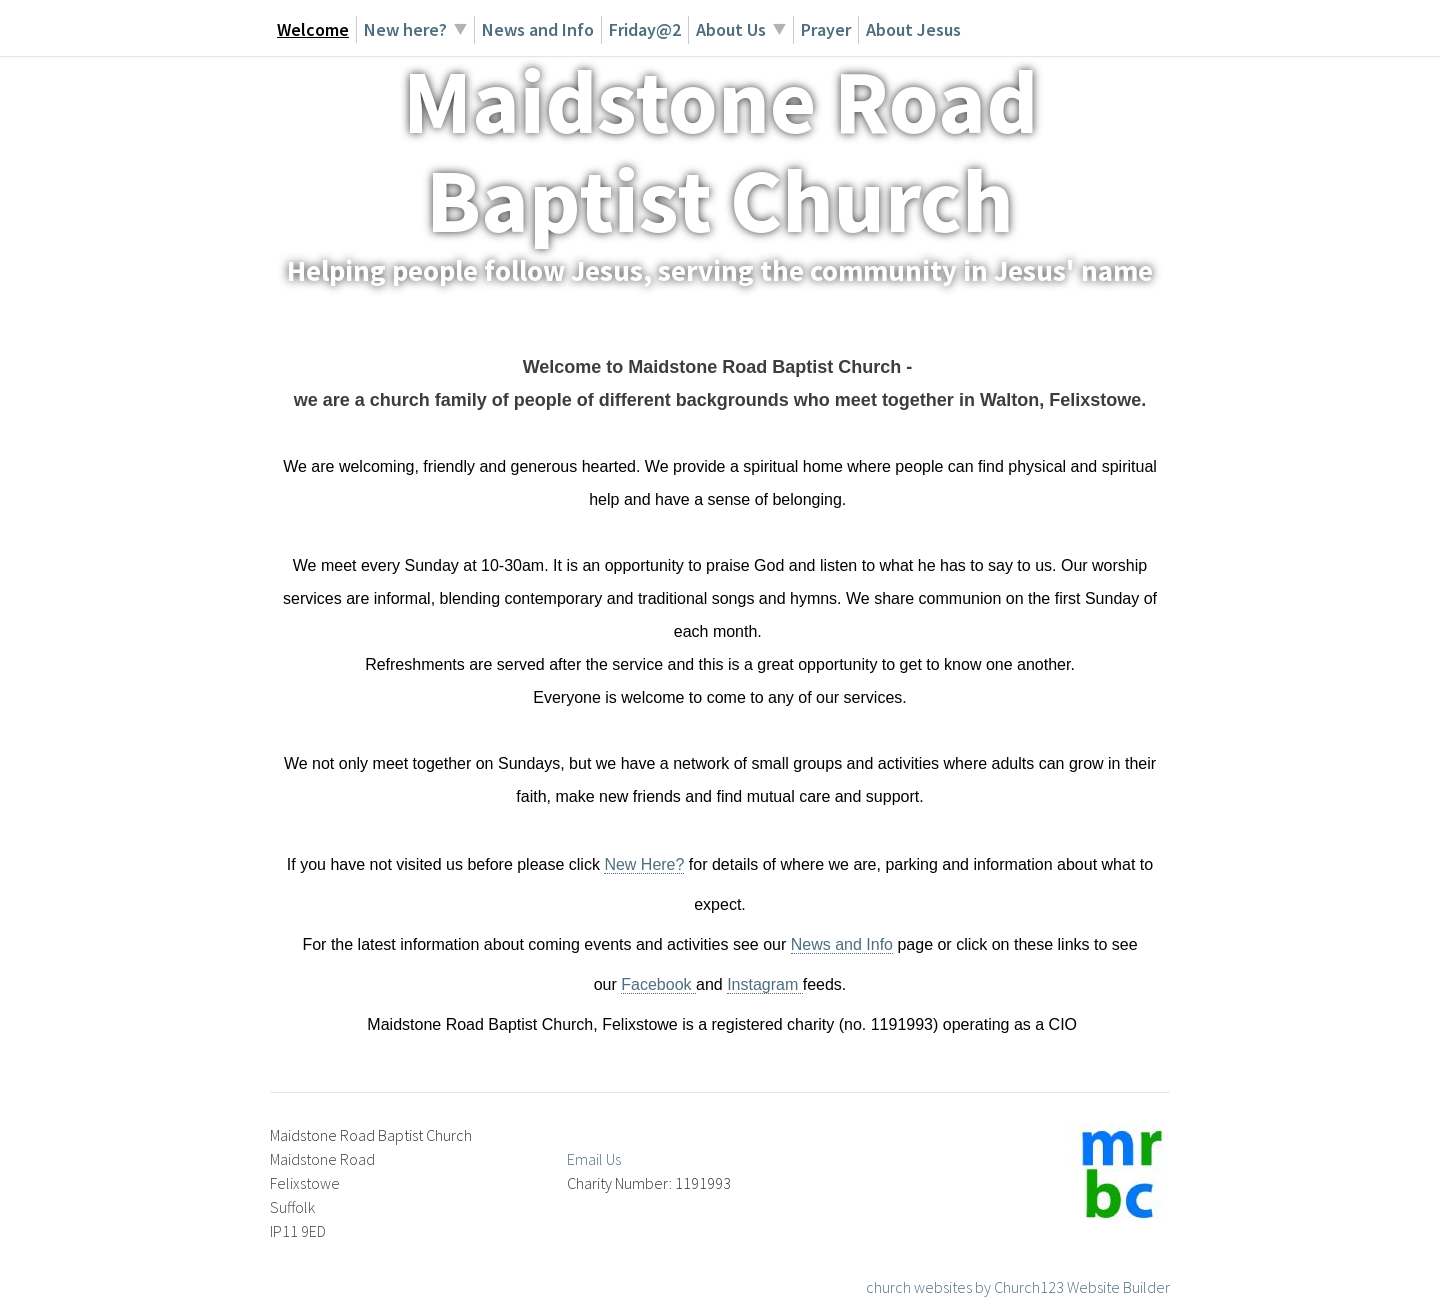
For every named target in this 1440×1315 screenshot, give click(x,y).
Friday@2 (645, 29)
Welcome (313, 29)
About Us (731, 29)
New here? (405, 29)
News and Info (538, 29)
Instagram (765, 984)
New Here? (644, 864)
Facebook (658, 984)
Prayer (826, 29)
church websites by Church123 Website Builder (1018, 1287)
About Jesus (913, 29)
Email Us (594, 1159)
